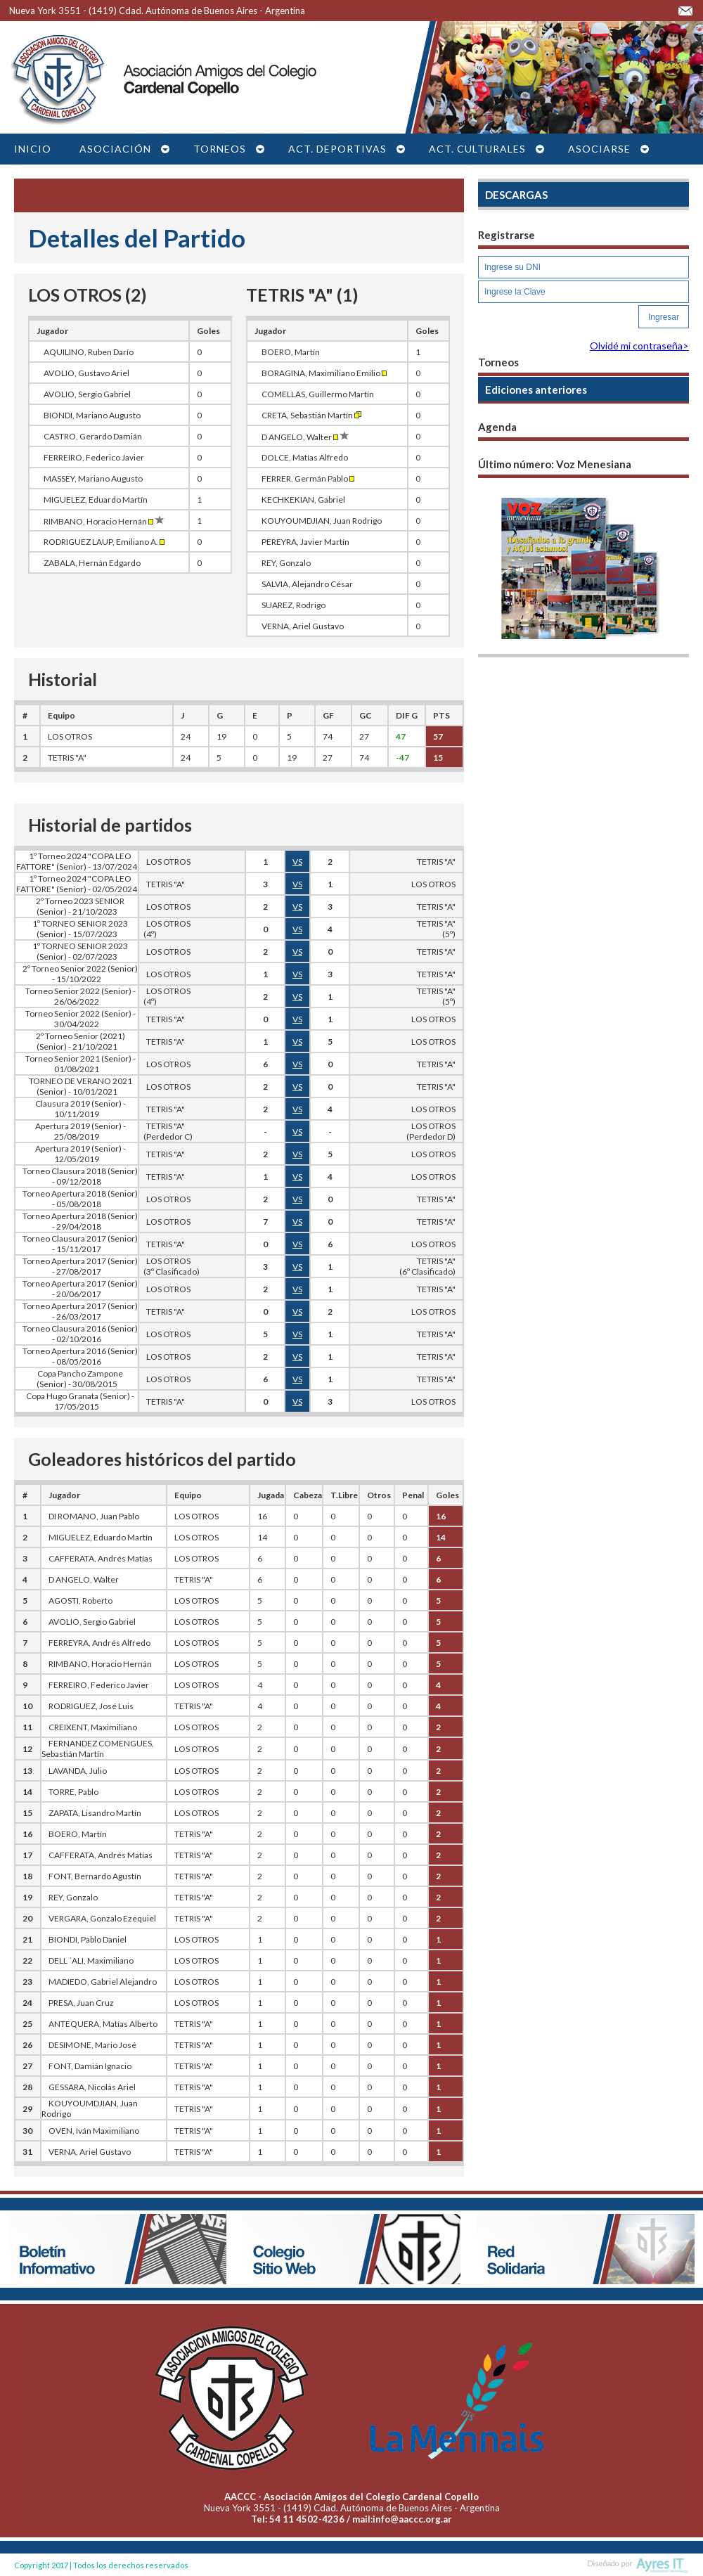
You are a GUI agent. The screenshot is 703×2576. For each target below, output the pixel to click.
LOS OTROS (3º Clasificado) (169, 1266)
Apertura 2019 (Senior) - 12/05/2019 (80, 1153)
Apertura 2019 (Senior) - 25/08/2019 (80, 1131)
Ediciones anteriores (536, 389)
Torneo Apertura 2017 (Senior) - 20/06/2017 (80, 1288)
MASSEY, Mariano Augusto (93, 478)
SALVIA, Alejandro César (307, 584)
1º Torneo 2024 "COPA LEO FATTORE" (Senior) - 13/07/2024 (76, 861)
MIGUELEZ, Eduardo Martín (96, 499)
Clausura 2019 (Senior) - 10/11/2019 (80, 1108)
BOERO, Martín (291, 352)
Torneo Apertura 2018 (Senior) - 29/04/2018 (80, 1221)
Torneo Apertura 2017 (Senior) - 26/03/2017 (80, 1311)
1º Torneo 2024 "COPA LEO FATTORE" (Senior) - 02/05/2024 (76, 883)
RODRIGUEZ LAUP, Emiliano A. (104, 541)
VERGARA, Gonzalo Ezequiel (102, 1918)
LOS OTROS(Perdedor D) (431, 1131)
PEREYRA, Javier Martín (305, 541)
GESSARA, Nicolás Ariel (92, 2087)
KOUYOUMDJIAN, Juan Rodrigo (322, 520)
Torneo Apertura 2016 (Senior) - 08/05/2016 (80, 1356)
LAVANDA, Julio (78, 1770)
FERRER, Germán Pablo (308, 478)
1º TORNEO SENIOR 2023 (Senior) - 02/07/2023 (80, 951)
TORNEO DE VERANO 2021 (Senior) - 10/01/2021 (80, 1086)
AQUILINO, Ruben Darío (89, 352)
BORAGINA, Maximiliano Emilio (324, 373)
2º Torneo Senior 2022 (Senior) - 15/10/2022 (80, 973)
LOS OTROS (70, 736)
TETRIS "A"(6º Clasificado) (427, 1266)
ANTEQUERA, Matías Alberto (103, 2023)
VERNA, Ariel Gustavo (303, 626)
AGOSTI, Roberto (80, 1600)
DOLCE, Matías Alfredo (305, 457)
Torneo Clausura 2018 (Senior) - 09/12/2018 (80, 1176)
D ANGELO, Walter (306, 437)
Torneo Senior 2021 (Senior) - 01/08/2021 (80, 1063)
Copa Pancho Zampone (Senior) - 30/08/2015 (80, 1378)
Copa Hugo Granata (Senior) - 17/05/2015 (80, 1401)
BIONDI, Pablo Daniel (88, 1939)
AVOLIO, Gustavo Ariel (86, 373)
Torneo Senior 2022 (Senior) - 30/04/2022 (80, 1018)
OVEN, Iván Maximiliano (94, 2130)
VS (297, 861)
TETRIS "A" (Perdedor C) (166, 1131)
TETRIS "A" (67, 757)
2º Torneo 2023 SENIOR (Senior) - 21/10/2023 (80, 906)
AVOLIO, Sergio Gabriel (87, 394)
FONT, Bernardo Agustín (95, 1876)
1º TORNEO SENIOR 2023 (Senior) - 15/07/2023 (80, 928)
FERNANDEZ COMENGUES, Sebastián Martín (97, 1748)
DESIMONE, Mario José (92, 2045)
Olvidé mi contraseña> (639, 346)
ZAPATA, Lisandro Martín (95, 1813)
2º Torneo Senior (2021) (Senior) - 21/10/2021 (80, 1041)
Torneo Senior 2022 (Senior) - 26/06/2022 (80, 996)
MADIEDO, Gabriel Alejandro (103, 1981)
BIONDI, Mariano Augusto (92, 415)
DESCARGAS (516, 194)
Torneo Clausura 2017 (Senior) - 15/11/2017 (80, 1243)
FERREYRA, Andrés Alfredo (99, 1642)
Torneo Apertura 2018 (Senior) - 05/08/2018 (80, 1198)
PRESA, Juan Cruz (81, 2002)
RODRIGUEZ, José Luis (91, 1706)
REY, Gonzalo (286, 563)
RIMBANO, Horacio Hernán (104, 521)
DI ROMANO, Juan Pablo (94, 1516)
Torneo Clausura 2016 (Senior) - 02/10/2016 (80, 1333)
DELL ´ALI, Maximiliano (91, 1960)
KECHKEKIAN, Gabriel (303, 499)
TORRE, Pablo (73, 1791)
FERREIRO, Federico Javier (94, 457)
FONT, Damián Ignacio (90, 2066)
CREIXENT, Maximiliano (93, 1727)
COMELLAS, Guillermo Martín (318, 394)
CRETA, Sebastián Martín (311, 415)
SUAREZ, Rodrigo (293, 605)
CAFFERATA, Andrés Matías (101, 1558)
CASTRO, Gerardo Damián (93, 436)
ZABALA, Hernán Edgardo (92, 563)
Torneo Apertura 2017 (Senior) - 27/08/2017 (80, 1266)
